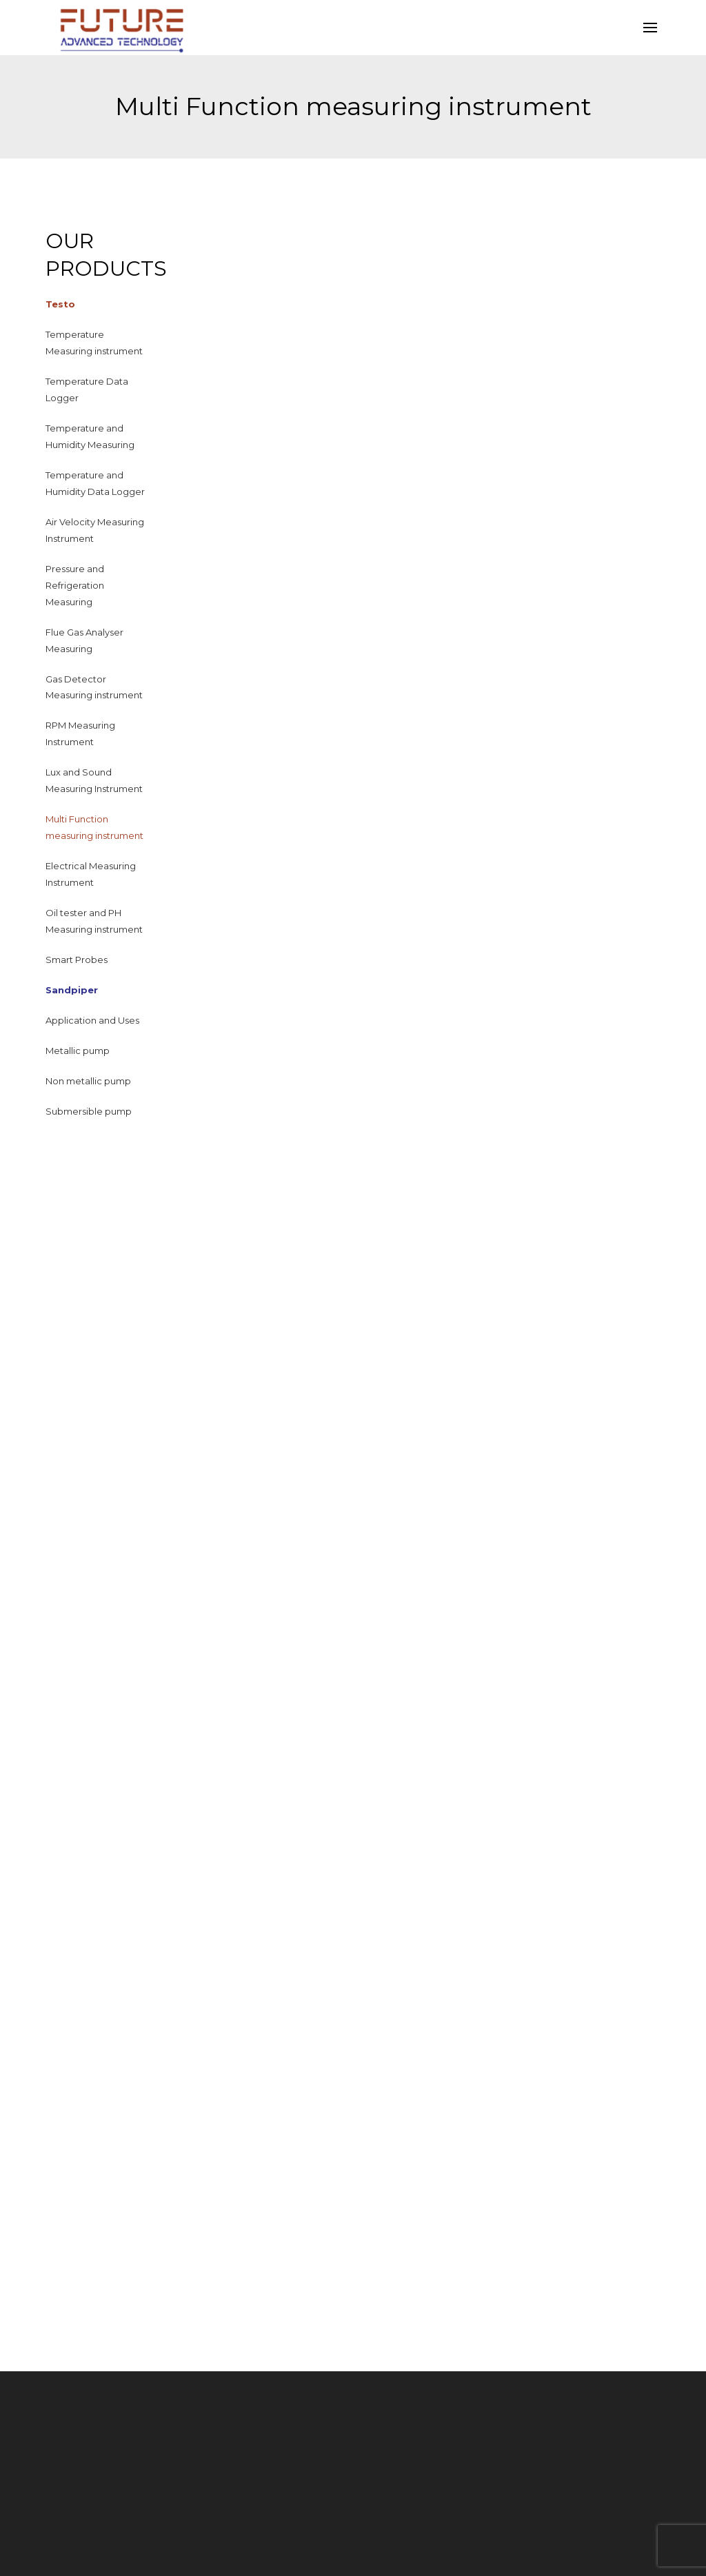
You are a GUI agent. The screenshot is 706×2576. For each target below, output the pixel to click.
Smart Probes (77, 959)
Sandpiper (72, 989)
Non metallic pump (88, 1080)
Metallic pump (78, 1050)
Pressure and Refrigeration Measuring (75, 585)
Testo (60, 304)
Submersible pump (89, 1111)
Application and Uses (92, 1020)
